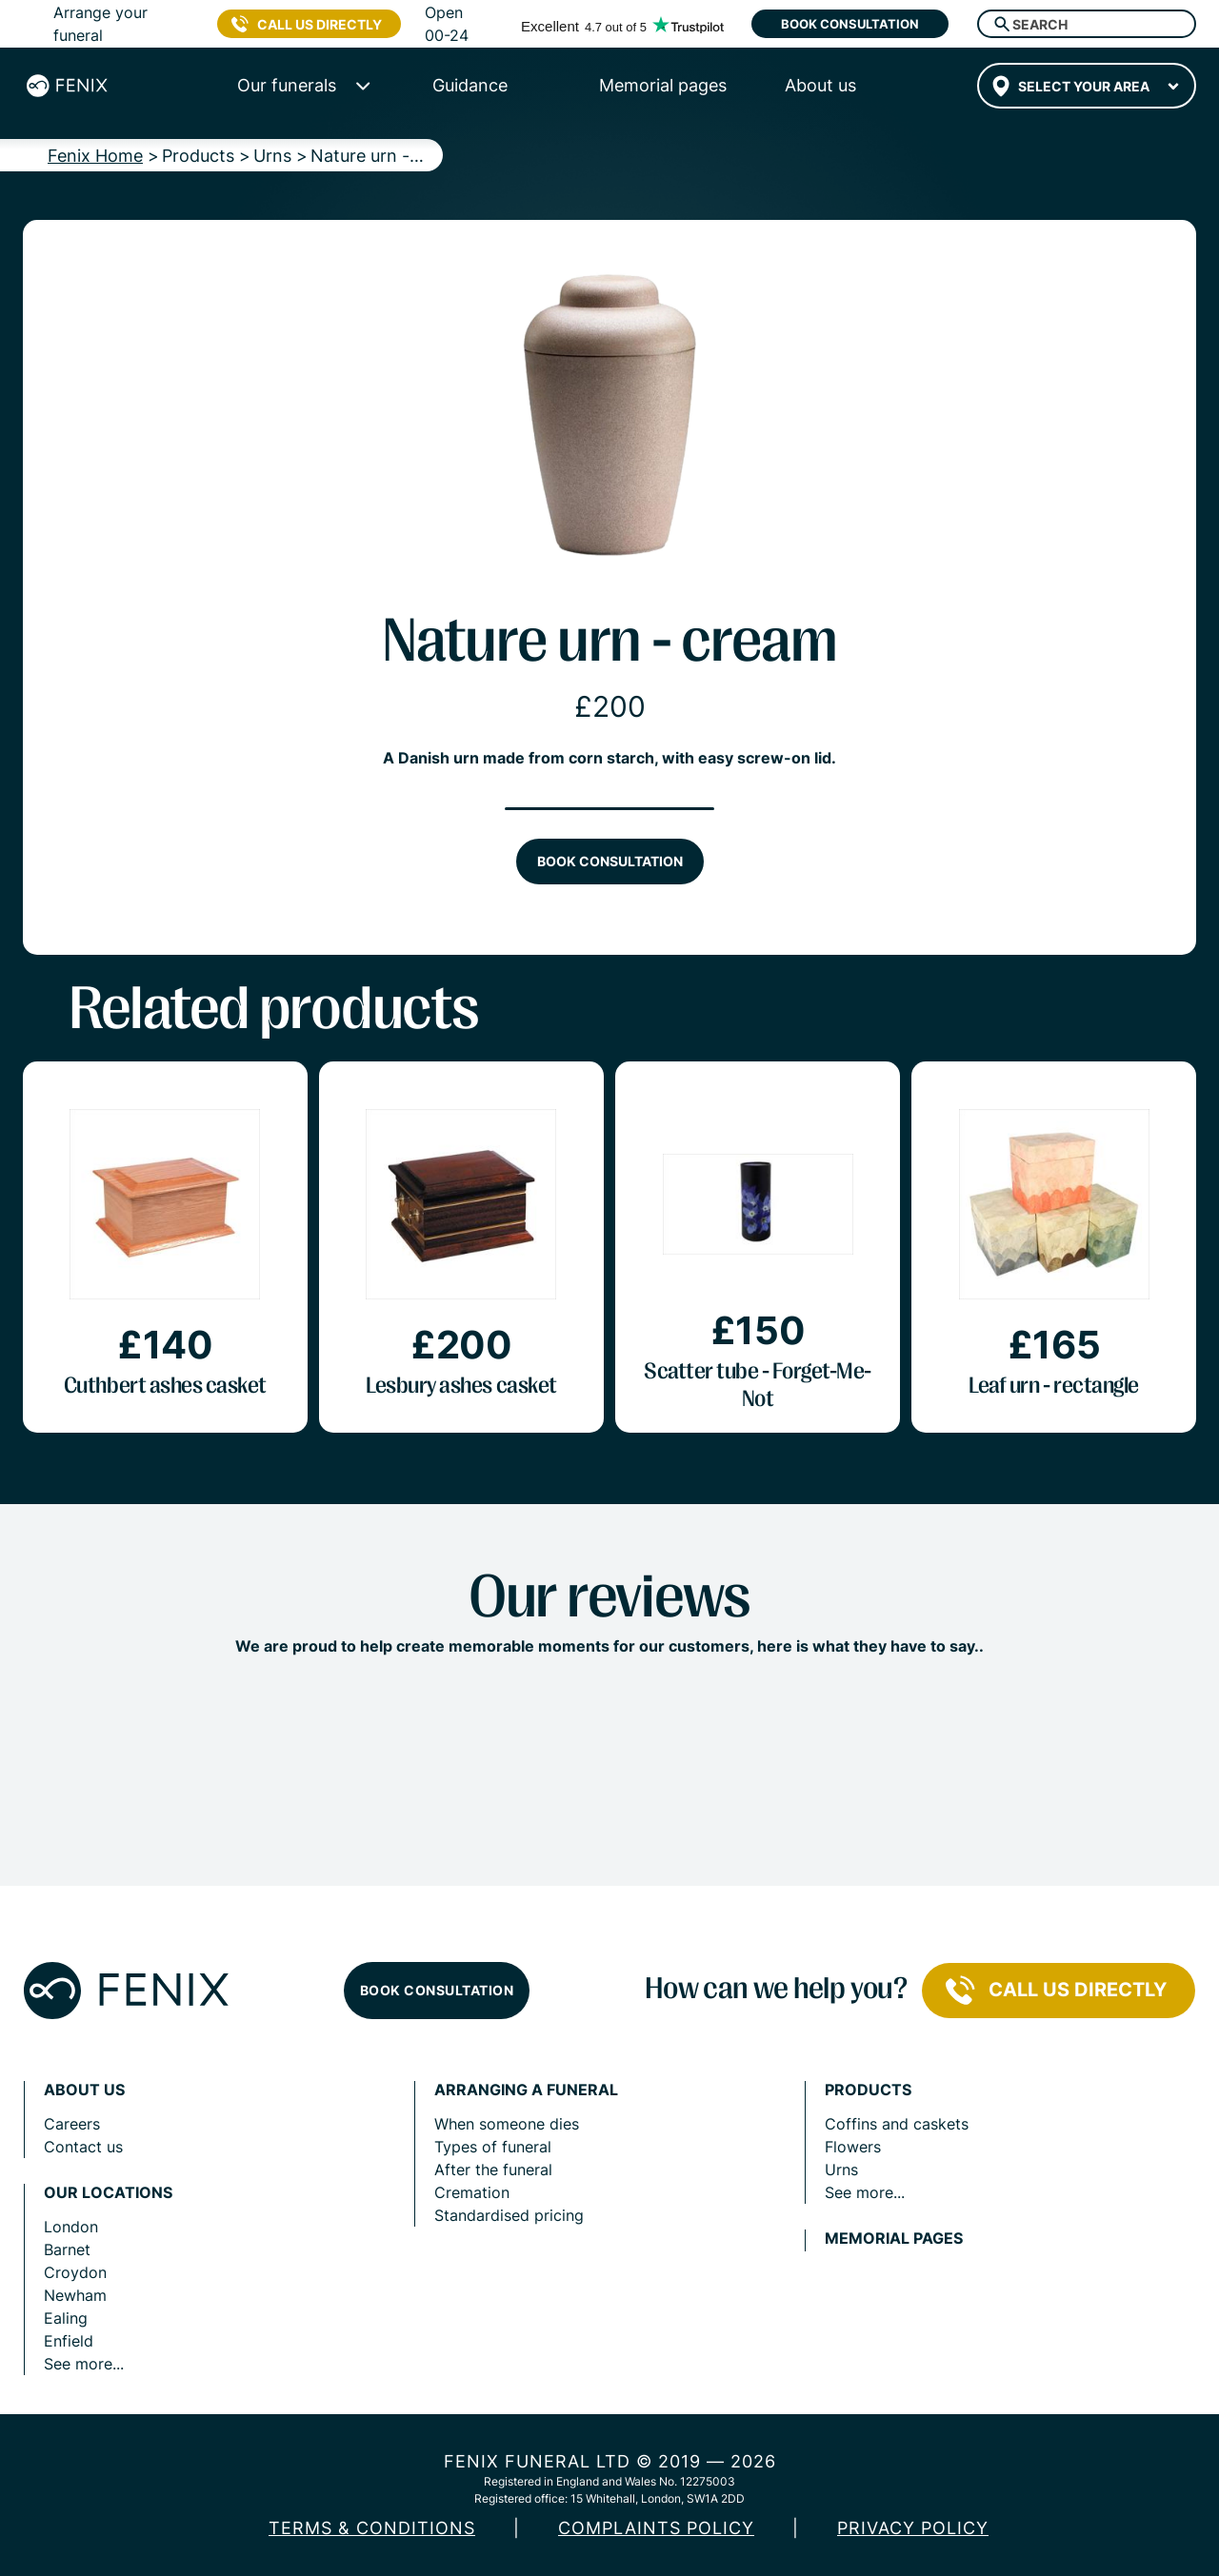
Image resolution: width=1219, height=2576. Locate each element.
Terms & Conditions (372, 2528)
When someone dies (506, 2123)
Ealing (66, 2318)
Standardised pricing (509, 2215)
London (71, 2226)
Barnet (67, 2249)
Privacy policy (913, 2528)
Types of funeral (492, 2146)
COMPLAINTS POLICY (656, 2528)
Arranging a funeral (526, 2090)
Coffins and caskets (897, 2123)
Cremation (472, 2192)
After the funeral (493, 2169)
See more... (84, 2363)
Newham (75, 2295)
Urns (841, 2169)
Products (868, 2090)
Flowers (853, 2146)
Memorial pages (894, 2238)
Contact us (83, 2146)
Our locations (108, 2193)
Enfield (68, 2340)
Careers (72, 2123)
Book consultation (850, 23)
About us (84, 2090)
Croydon (75, 2272)
